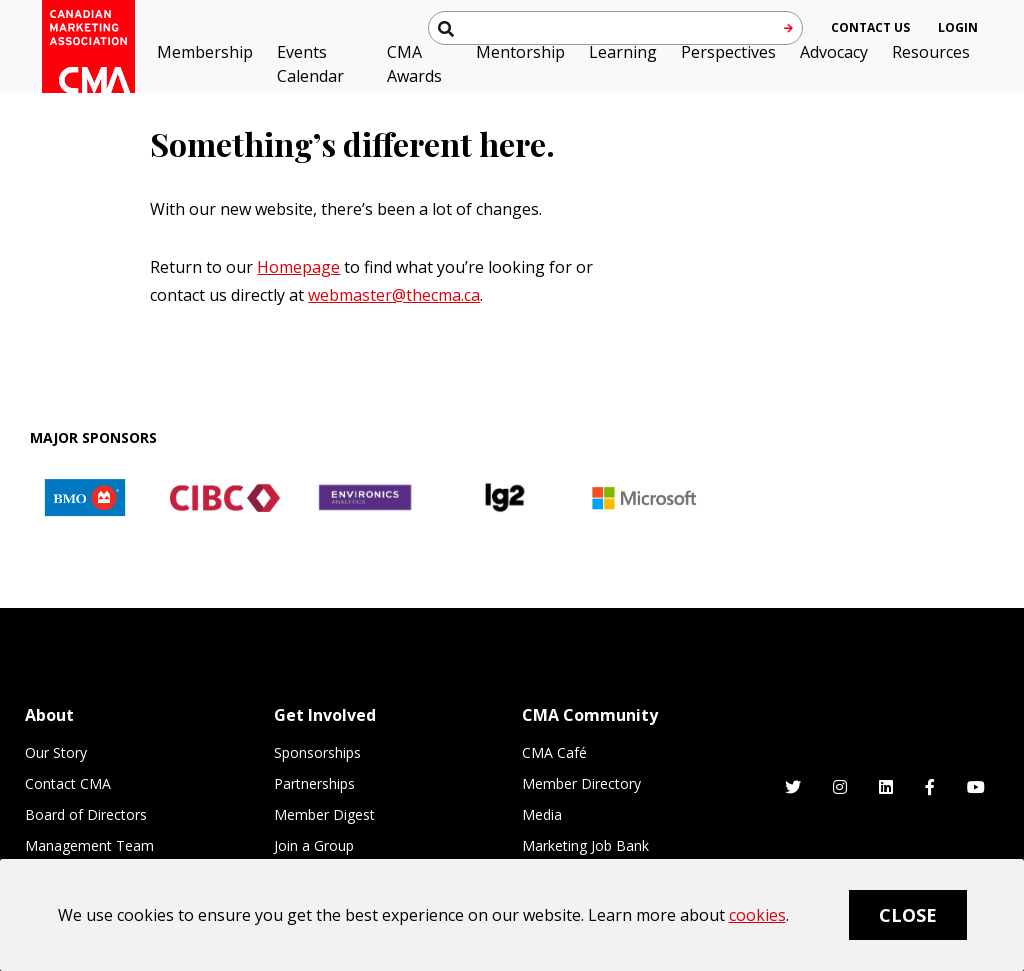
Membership (205, 52)
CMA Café (554, 752)
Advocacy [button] (834, 52)
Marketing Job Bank (585, 845)
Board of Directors (86, 814)
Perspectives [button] (728, 52)
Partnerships (314, 783)
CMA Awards (414, 64)
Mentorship (520, 52)
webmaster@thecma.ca (394, 295)
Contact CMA (68, 783)
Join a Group (314, 845)
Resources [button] (931, 52)
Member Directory (581, 783)
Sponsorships (317, 752)
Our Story (56, 752)
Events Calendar (310, 64)
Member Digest (324, 814)
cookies (757, 915)
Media (542, 814)
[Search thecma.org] (615, 28)
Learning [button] (623, 52)
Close (908, 915)
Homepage (298, 267)
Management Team (89, 845)
